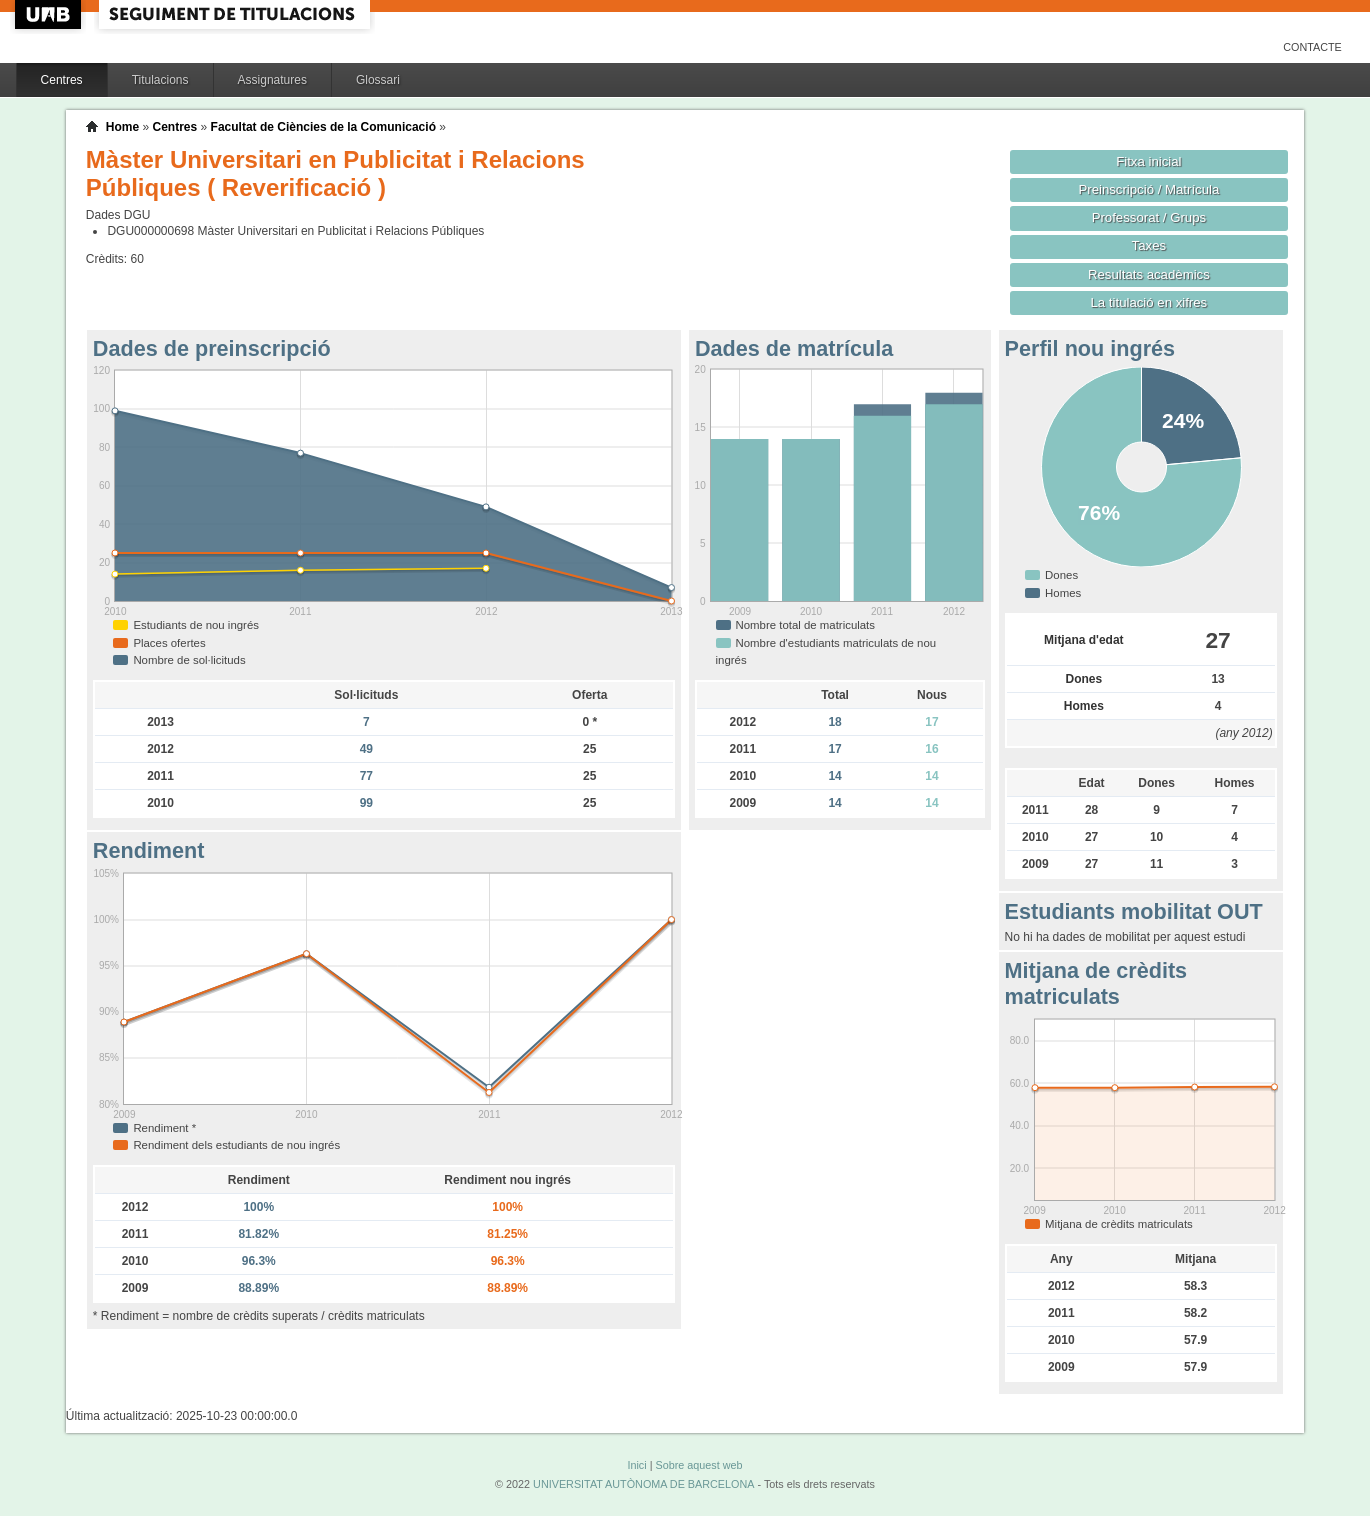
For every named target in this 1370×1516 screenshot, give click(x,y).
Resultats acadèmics (1149, 274)
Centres (62, 80)
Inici (636, 1465)
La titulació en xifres (1149, 302)
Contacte (1312, 47)
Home (122, 127)
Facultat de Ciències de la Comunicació (323, 127)
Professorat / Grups (1149, 217)
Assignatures (272, 80)
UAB (50, 14)
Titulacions (160, 80)
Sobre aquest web (698, 1465)
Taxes (1149, 245)
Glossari (378, 80)
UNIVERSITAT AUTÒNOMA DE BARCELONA (643, 1484)
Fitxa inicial (1148, 161)
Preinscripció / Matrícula (1148, 189)
